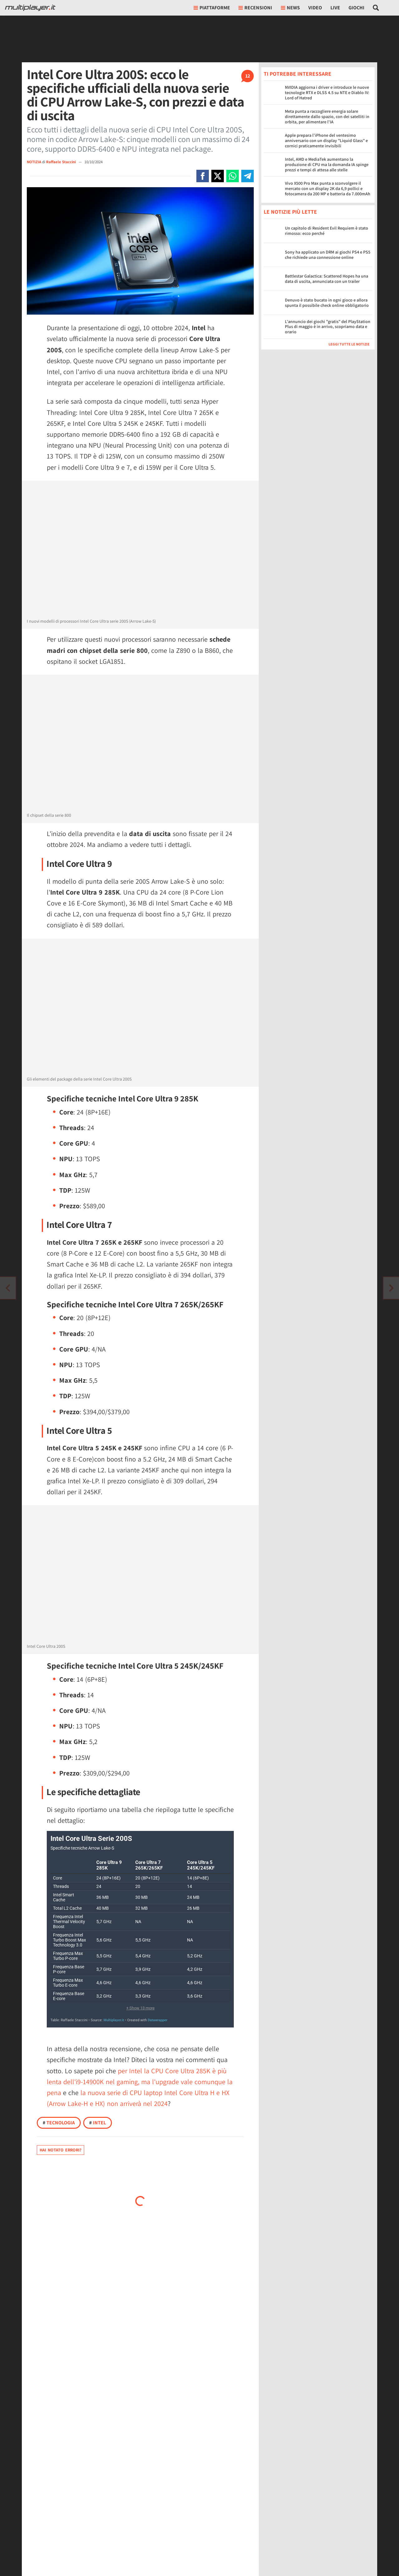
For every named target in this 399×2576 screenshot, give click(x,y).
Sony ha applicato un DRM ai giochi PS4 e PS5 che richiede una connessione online (327, 254)
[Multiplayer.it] (30, 8)
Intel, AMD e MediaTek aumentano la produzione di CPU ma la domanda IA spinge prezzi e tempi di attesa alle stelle (326, 164)
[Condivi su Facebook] (202, 176)
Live (335, 7)
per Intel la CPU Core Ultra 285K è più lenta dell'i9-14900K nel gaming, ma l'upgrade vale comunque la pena (140, 2081)
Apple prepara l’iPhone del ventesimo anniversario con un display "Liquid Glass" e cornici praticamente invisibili (326, 140)
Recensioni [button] (255, 7)
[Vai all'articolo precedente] (391, 1288)
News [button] (290, 7)
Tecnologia (59, 2122)
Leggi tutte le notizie (349, 344)
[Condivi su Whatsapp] (232, 176)
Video (315, 7)
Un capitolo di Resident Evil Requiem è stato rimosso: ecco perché (326, 230)
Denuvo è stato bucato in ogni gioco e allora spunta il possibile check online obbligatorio (327, 302)
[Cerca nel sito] (376, 8)
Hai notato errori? (60, 2150)
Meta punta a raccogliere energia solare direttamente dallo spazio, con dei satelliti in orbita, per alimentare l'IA (327, 116)
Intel (97, 2122)
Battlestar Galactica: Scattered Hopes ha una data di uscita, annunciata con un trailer (326, 278)
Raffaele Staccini (61, 161)
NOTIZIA (34, 161)
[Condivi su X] (217, 176)
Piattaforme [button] (212, 7)
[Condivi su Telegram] (247, 176)
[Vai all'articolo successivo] (8, 1288)
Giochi (356, 7)
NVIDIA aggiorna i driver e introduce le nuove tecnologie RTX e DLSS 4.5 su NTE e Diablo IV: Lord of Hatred (327, 92)
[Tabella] (140, 1929)
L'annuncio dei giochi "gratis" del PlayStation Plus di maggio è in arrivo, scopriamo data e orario (327, 327)
